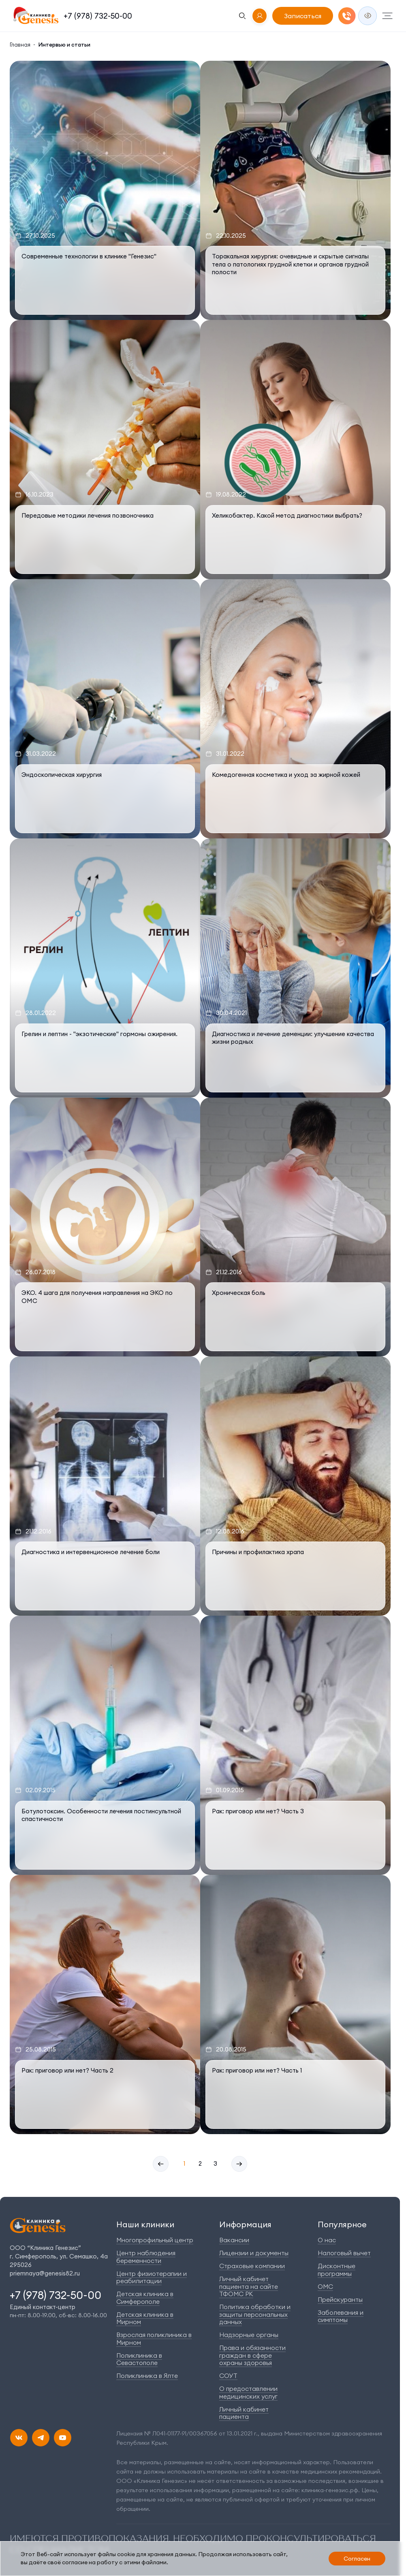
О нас (327, 2240)
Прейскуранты (340, 2299)
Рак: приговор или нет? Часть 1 (257, 2070)
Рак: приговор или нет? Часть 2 (67, 2070)
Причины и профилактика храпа (258, 1552)
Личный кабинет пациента (244, 2412)
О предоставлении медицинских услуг (248, 2392)
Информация (245, 2224)
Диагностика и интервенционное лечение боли (90, 1552)
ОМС (325, 2286)
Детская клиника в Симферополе (144, 2297)
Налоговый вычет (344, 2253)
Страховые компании (252, 2266)
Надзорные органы (248, 2335)
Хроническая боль (238, 1293)
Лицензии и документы (253, 2253)
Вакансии (234, 2240)
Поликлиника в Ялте (147, 2376)
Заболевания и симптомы (340, 2316)
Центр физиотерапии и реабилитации (151, 2277)
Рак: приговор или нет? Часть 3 (258, 1811)
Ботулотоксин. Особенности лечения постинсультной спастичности (101, 1815)
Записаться (302, 16)
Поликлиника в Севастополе (139, 2359)
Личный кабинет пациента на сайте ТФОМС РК (248, 2286)
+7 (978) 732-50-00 (98, 16)
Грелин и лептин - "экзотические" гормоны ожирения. (99, 1034)
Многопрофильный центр (154, 2240)
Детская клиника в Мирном (144, 2318)
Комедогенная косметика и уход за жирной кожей (286, 774)
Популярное (342, 2224)
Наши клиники (145, 2224)
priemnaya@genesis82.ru (45, 2273)
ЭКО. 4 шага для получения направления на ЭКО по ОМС (97, 1297)
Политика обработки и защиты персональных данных (255, 2314)
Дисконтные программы (336, 2269)
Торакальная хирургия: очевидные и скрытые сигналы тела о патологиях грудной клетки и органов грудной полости (290, 264)
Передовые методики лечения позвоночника (87, 515)
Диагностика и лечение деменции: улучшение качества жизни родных (293, 1038)
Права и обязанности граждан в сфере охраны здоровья (252, 2355)
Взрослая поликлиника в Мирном (154, 2338)
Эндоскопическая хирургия (61, 774)
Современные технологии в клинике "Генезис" (88, 256)
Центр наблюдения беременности (145, 2256)
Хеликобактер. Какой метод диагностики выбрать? (287, 515)
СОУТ (228, 2376)
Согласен (357, 2558)
